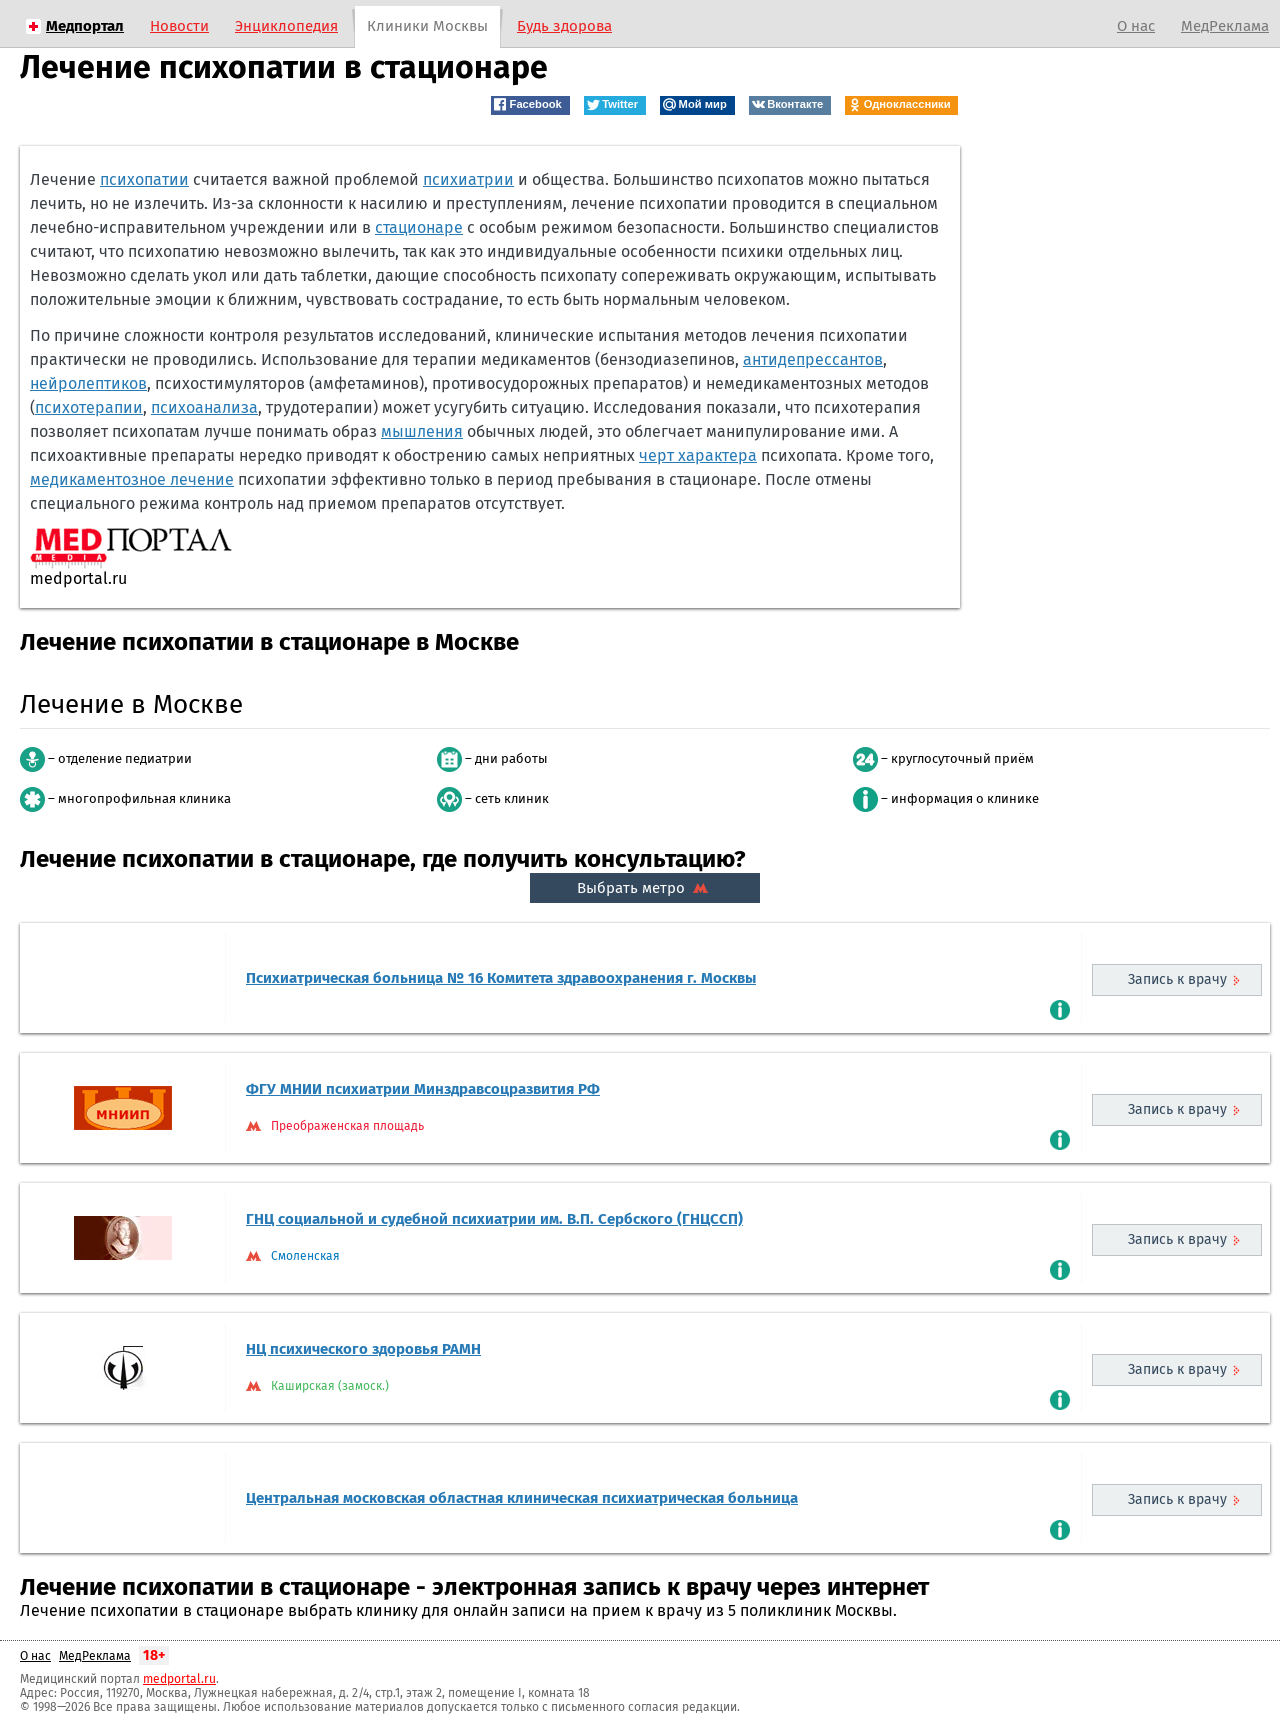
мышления (422, 431)
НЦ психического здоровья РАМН (363, 1349)
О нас (1136, 26)
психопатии (144, 179)
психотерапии (89, 407)
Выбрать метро (645, 888)
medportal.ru (179, 1679)
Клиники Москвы (427, 26)
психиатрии (468, 179)
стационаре (419, 227)
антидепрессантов (813, 359)
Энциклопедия (286, 26)
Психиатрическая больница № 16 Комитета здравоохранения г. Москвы (501, 978)
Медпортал (85, 26)
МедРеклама (1225, 26)
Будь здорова (564, 26)
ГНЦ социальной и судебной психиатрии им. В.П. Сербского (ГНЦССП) (494, 1219)
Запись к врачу (1177, 979)
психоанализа (204, 407)
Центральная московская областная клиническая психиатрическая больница (522, 1498)
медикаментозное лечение (132, 479)
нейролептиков (88, 383)
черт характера (698, 455)
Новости (179, 26)
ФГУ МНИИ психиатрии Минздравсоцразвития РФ (423, 1089)
